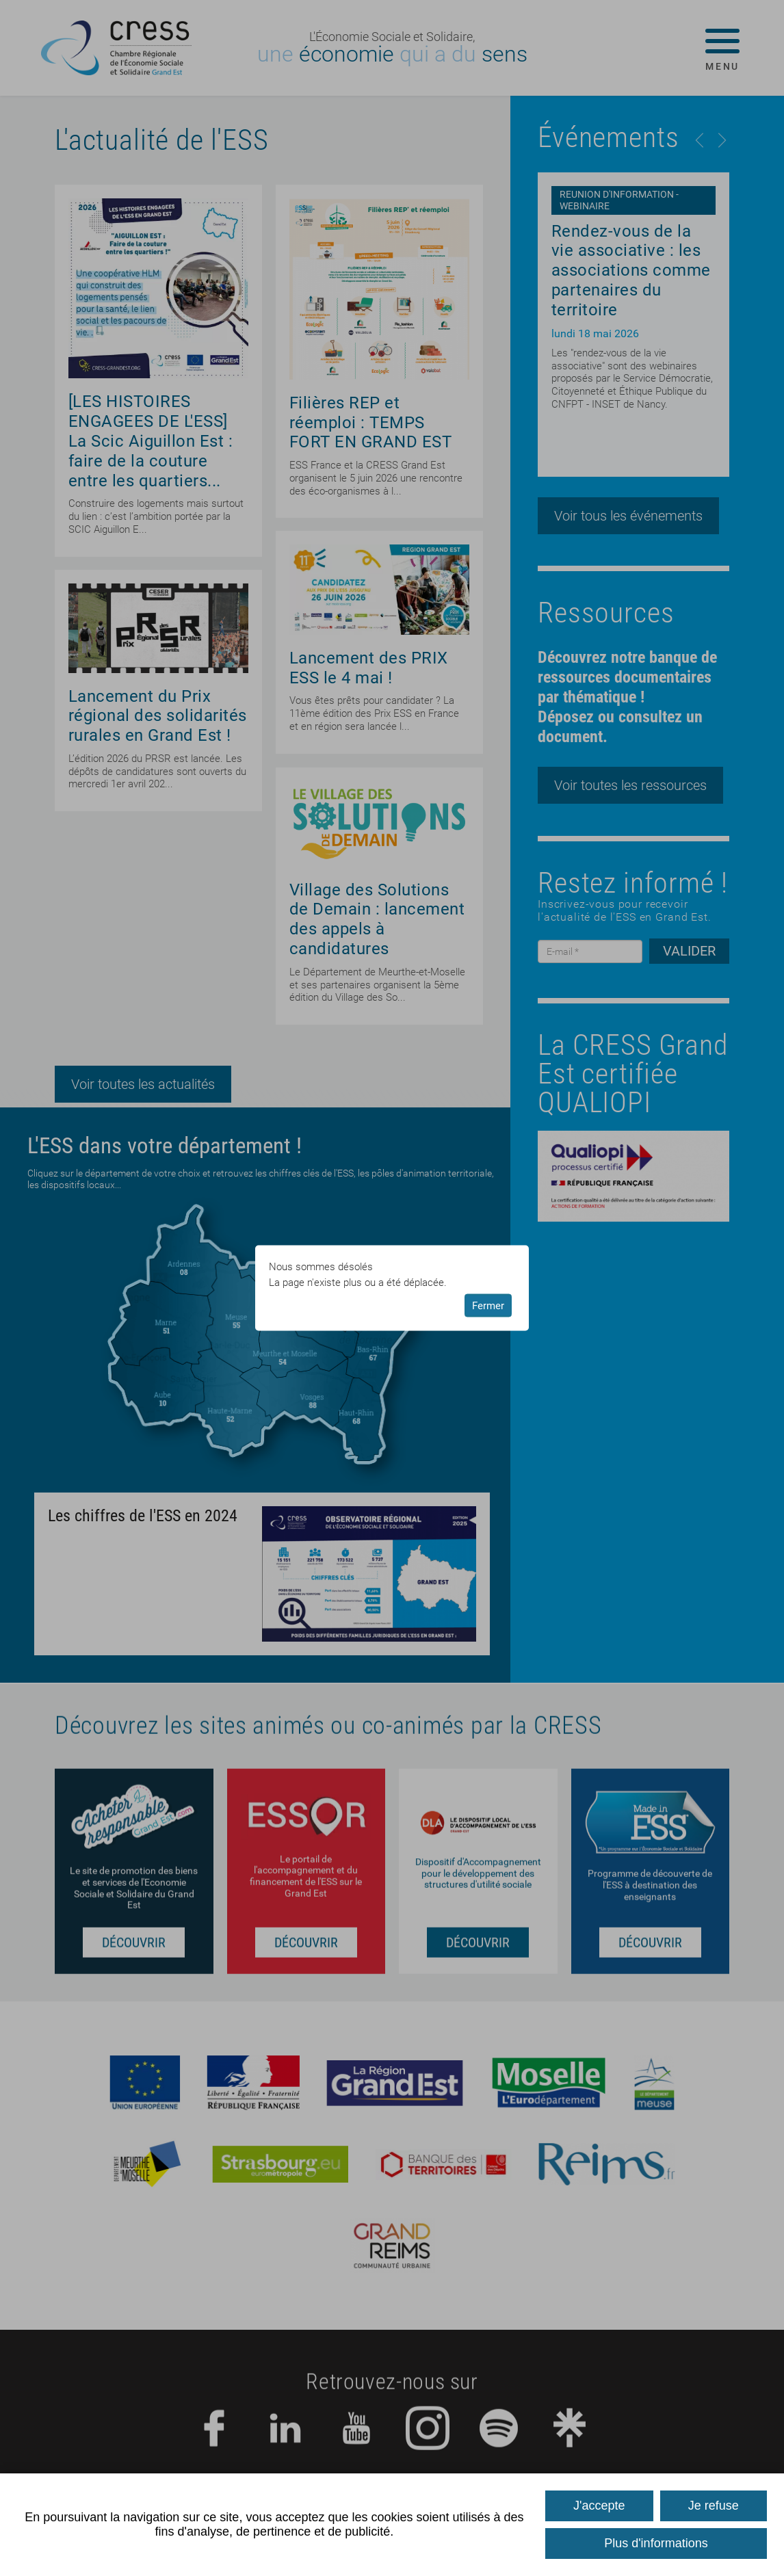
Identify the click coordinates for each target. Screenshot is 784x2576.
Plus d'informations (656, 2543)
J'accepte (599, 2505)
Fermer (488, 1305)
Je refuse (713, 2505)
